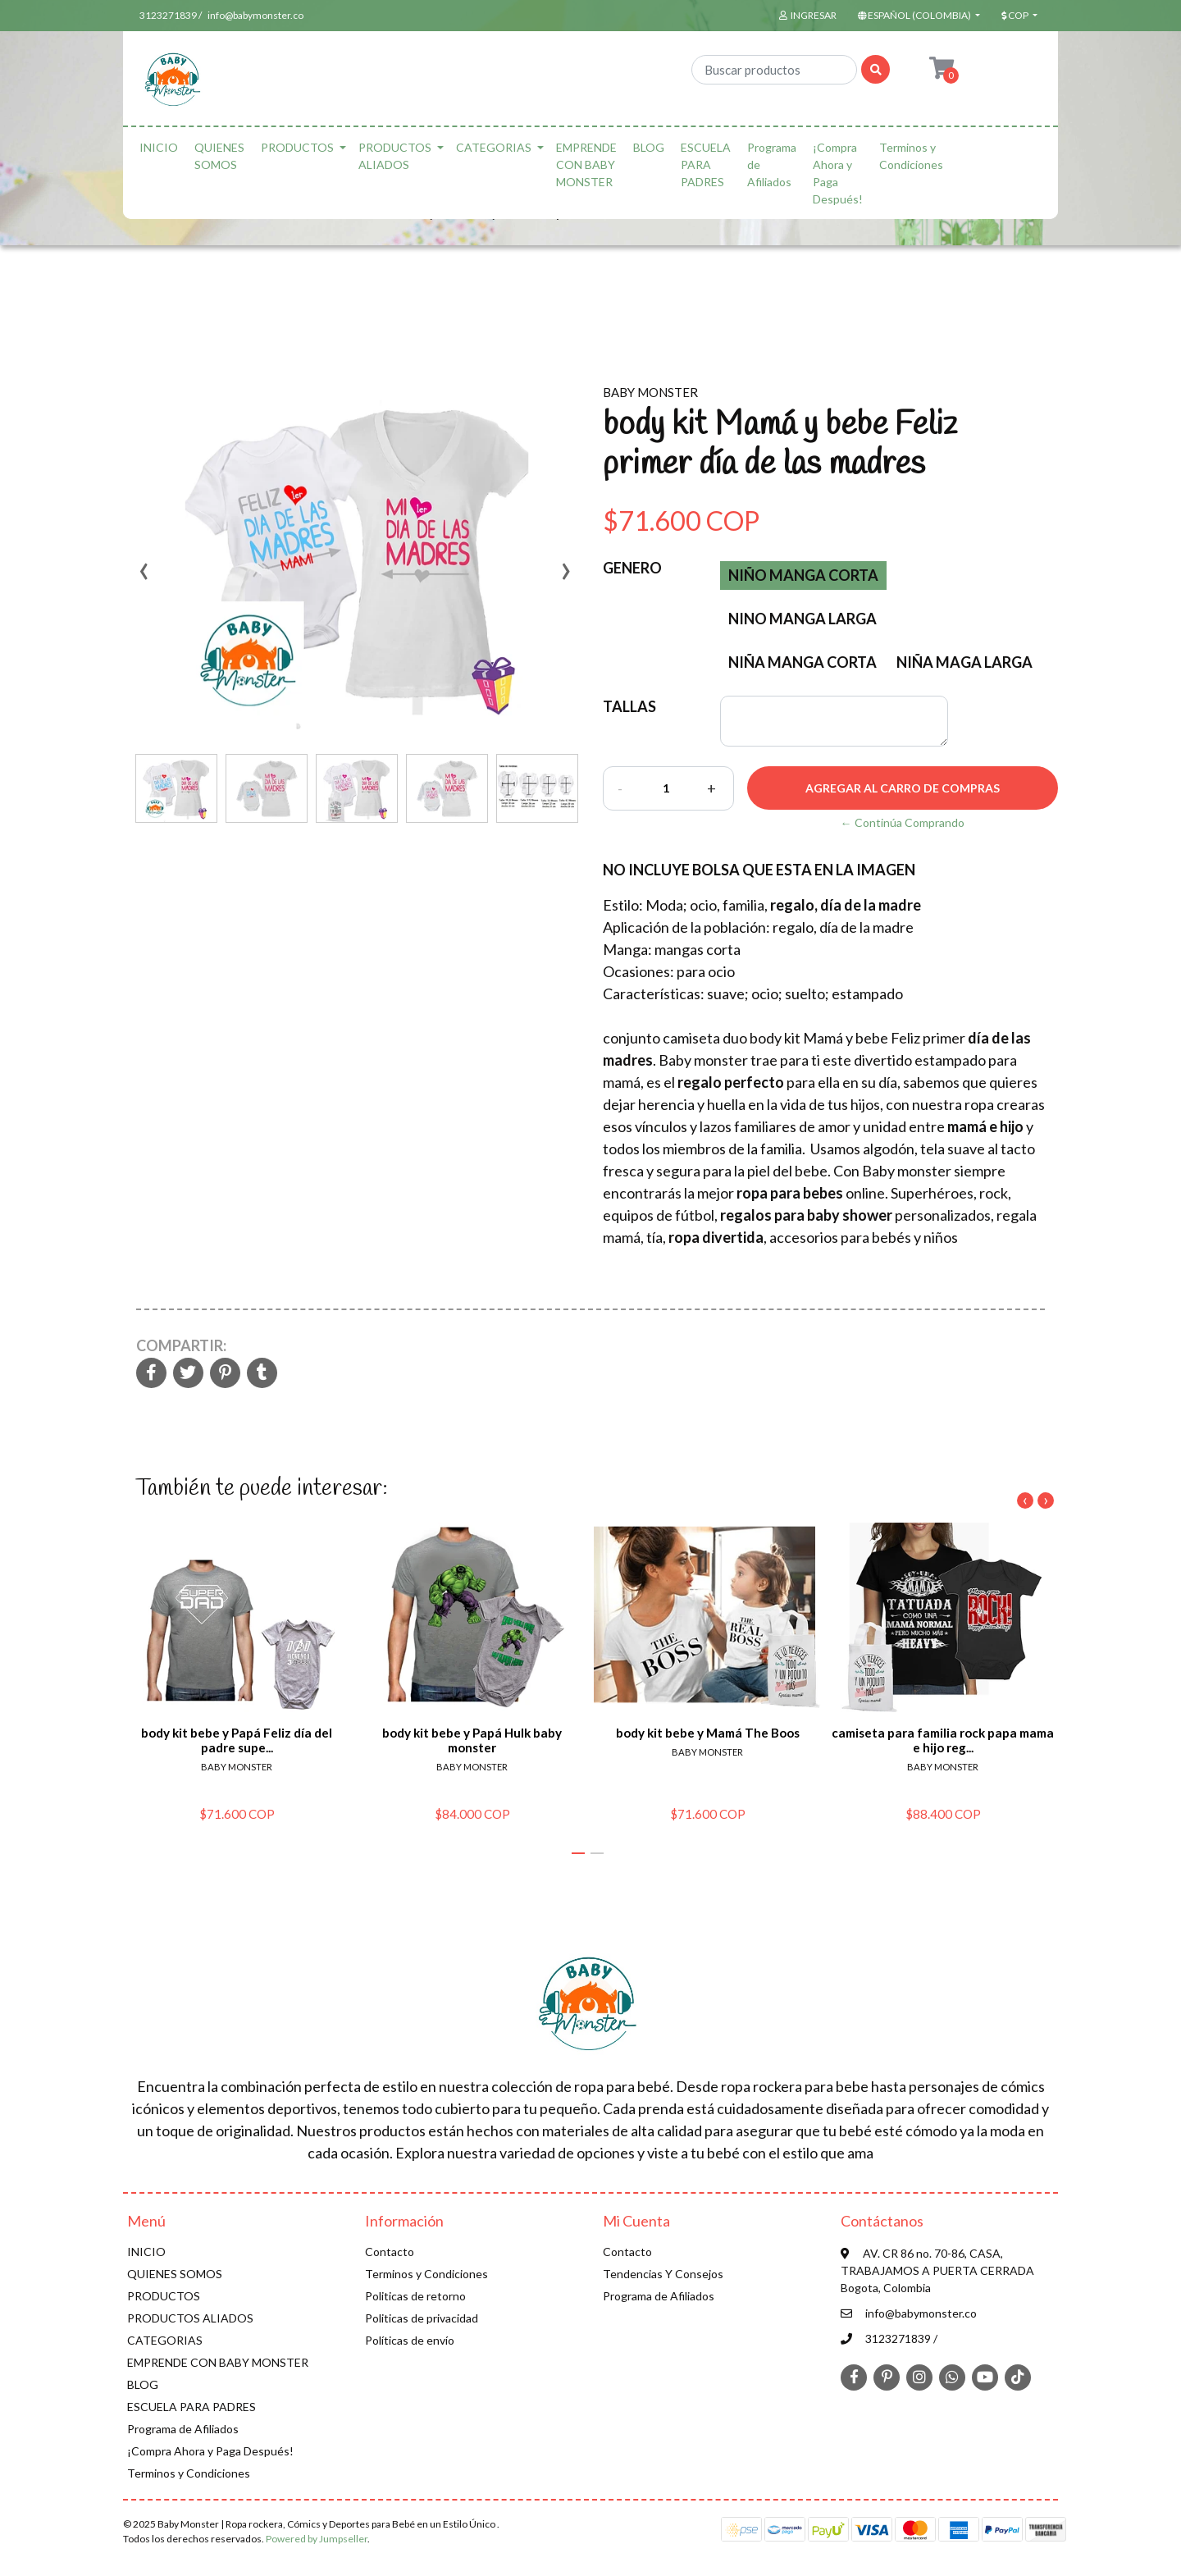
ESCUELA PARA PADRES (706, 164)
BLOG (648, 147)
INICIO (158, 147)
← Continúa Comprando (902, 822)
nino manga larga (802, 619)
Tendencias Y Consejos (663, 2274)
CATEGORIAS (493, 147)
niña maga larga (964, 662)
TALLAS (629, 706)
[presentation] (143, 576)
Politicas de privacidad (421, 2318)
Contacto (389, 2252)
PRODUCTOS (297, 147)
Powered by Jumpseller (316, 2539)
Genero (632, 568)
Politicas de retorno (415, 2296)
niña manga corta (802, 662)
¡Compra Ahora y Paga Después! (838, 173)
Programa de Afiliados (771, 164)
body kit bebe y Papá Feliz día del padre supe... (236, 1740)
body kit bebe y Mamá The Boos (708, 1732)
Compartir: (181, 1345)
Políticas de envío (409, 2340)
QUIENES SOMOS (219, 155)
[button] (917, 15)
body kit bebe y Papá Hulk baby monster (472, 1740)
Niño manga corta (803, 575)
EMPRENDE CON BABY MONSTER (586, 164)
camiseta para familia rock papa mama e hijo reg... (943, 1740)
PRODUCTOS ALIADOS (394, 155)
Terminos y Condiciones (911, 155)
